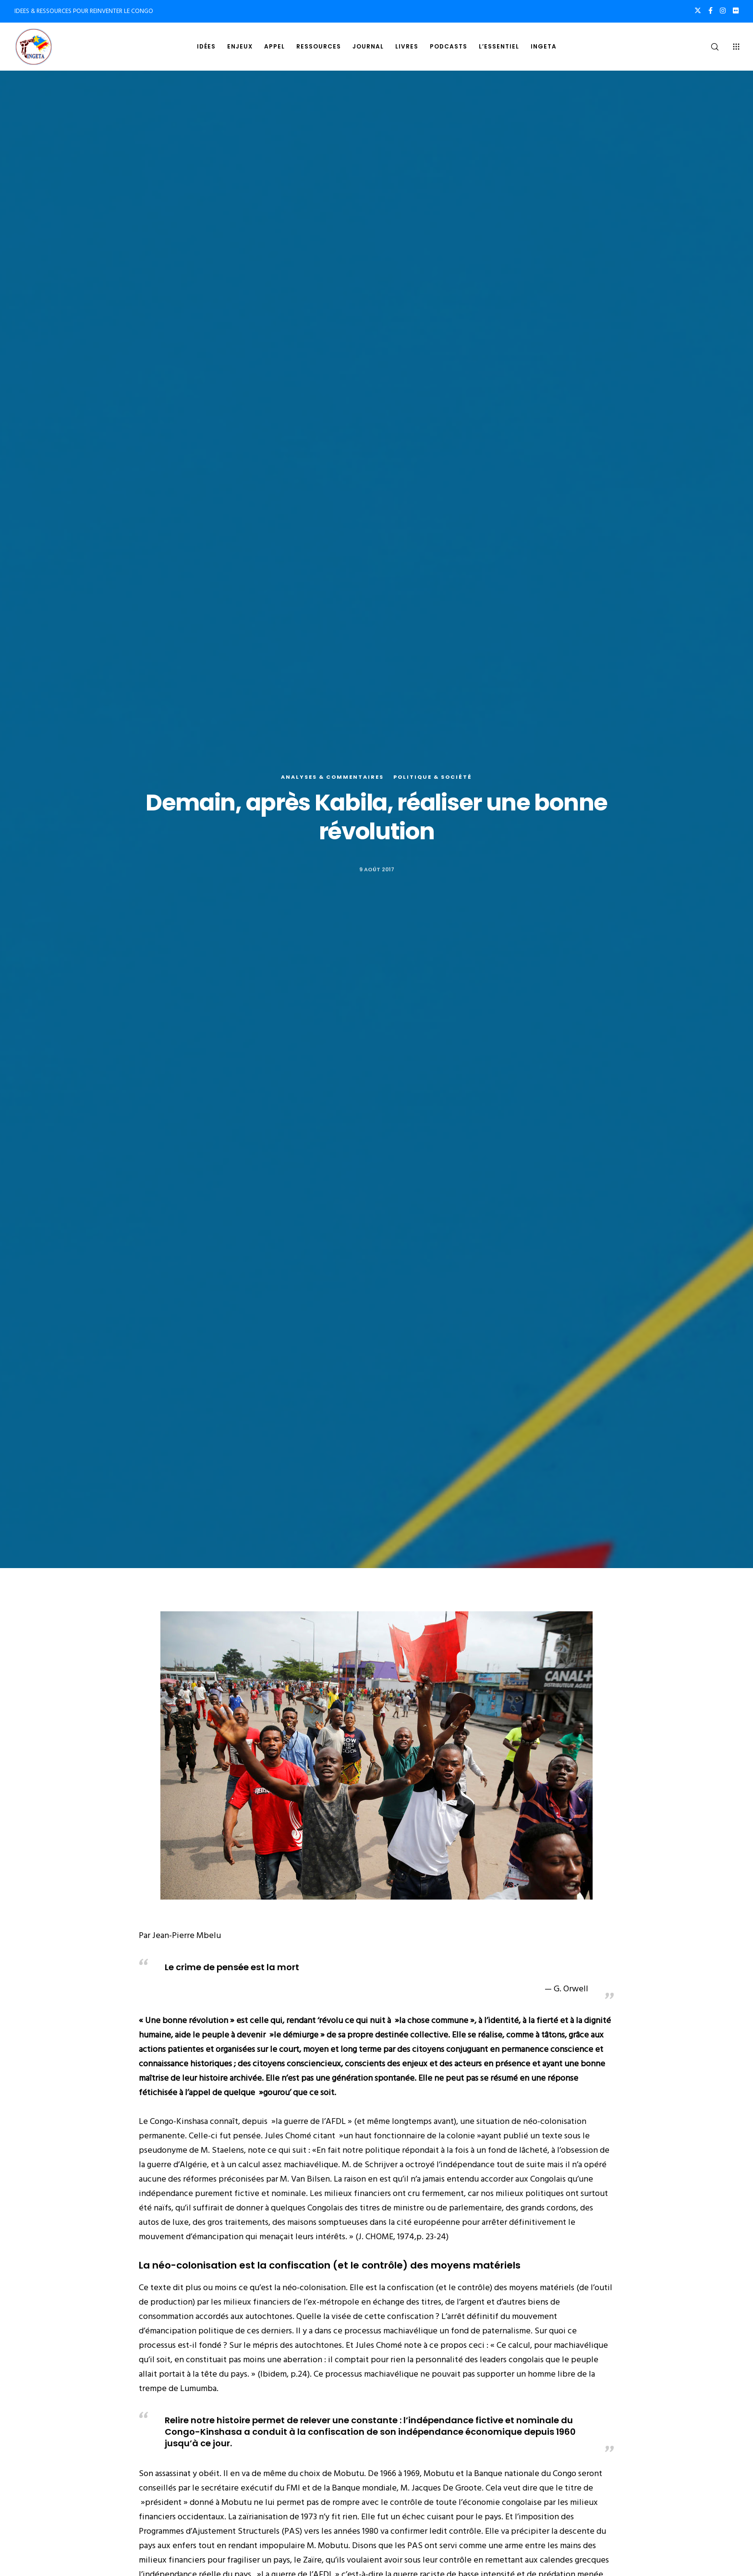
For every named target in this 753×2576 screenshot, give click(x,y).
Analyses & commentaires (332, 777)
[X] (697, 10)
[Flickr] (736, 10)
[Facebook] (710, 10)
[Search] (708, 47)
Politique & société (432, 777)
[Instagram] (723, 10)
